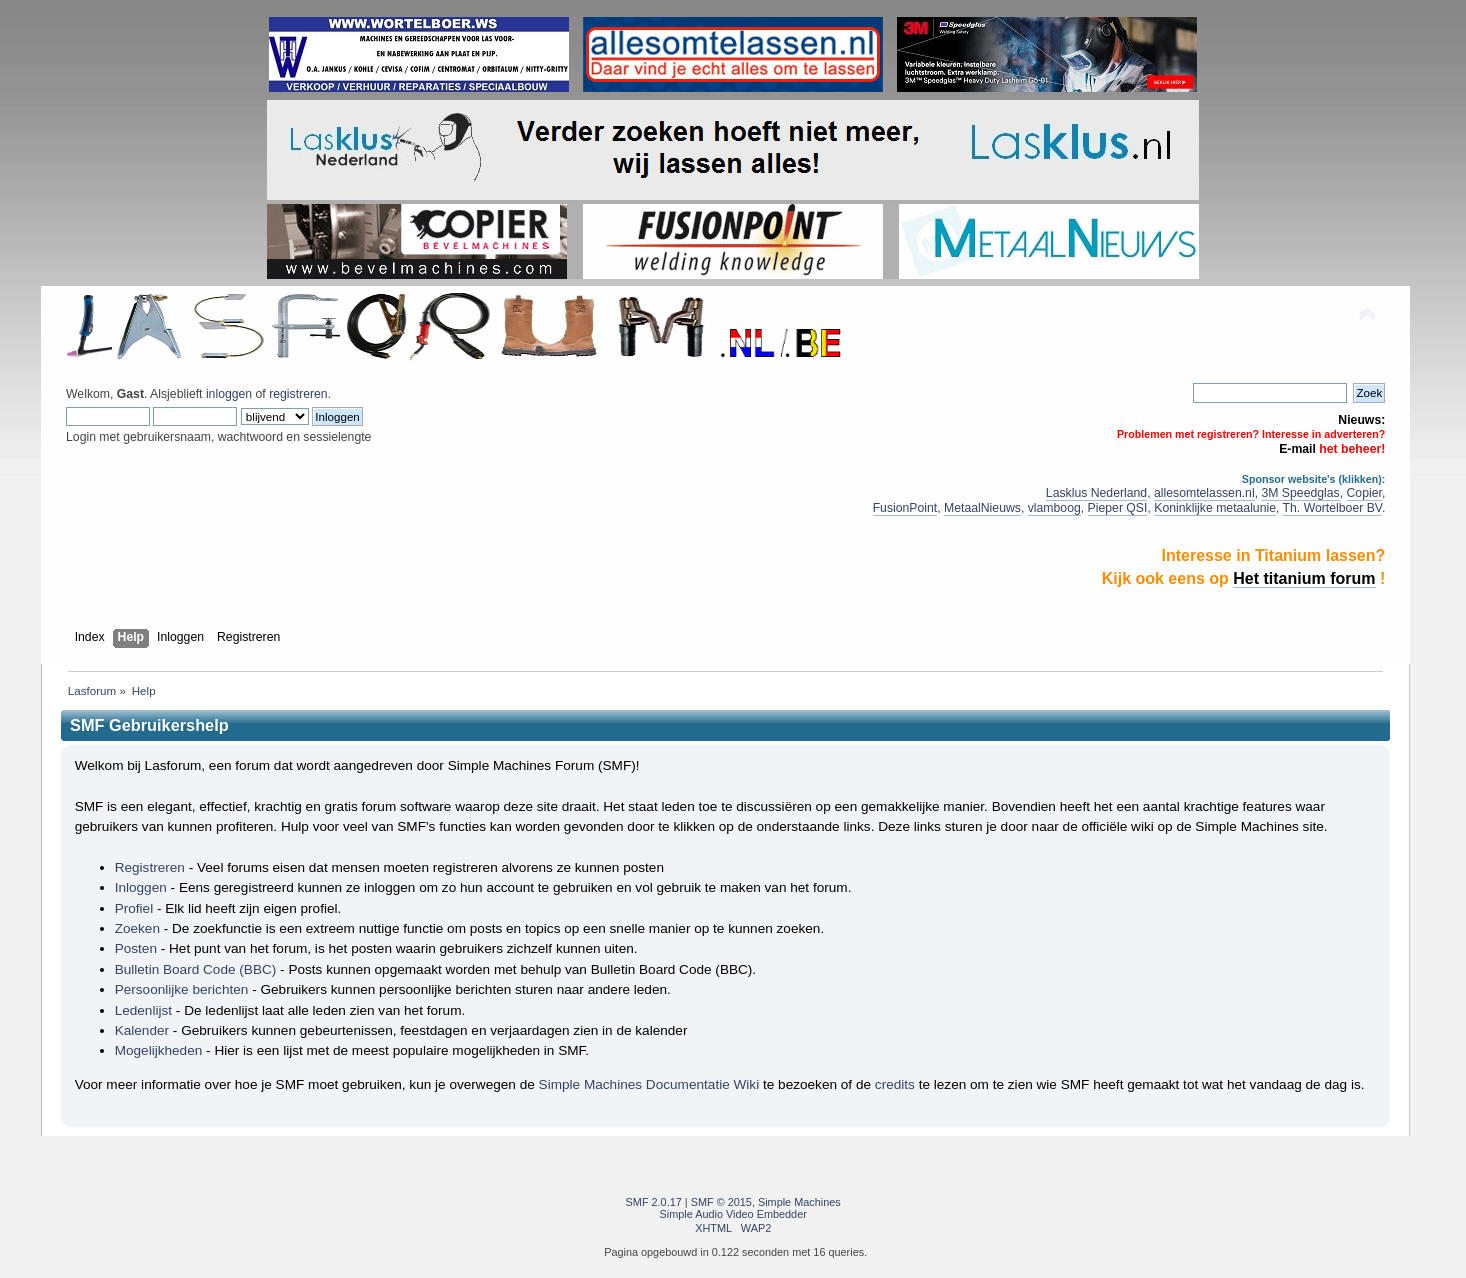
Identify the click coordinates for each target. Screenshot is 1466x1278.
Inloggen (141, 887)
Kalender (142, 1030)
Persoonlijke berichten (182, 989)
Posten (136, 948)
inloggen (229, 394)
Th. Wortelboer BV (1332, 508)
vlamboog (1054, 508)
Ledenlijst (143, 1010)
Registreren (150, 867)
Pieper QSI (1118, 508)
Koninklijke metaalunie (1215, 508)
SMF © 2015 (721, 1202)
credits (895, 1084)
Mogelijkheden (159, 1050)
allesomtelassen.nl (1204, 493)
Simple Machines (799, 1202)
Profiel (134, 908)
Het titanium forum (1304, 578)
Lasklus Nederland (1096, 493)
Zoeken (137, 928)
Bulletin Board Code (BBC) (196, 969)
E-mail (1297, 449)
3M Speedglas (1300, 493)
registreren (298, 394)
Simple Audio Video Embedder (733, 1214)
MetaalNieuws (982, 508)
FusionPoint (905, 508)
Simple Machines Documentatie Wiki (649, 1084)
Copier (1364, 493)
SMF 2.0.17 (654, 1202)
